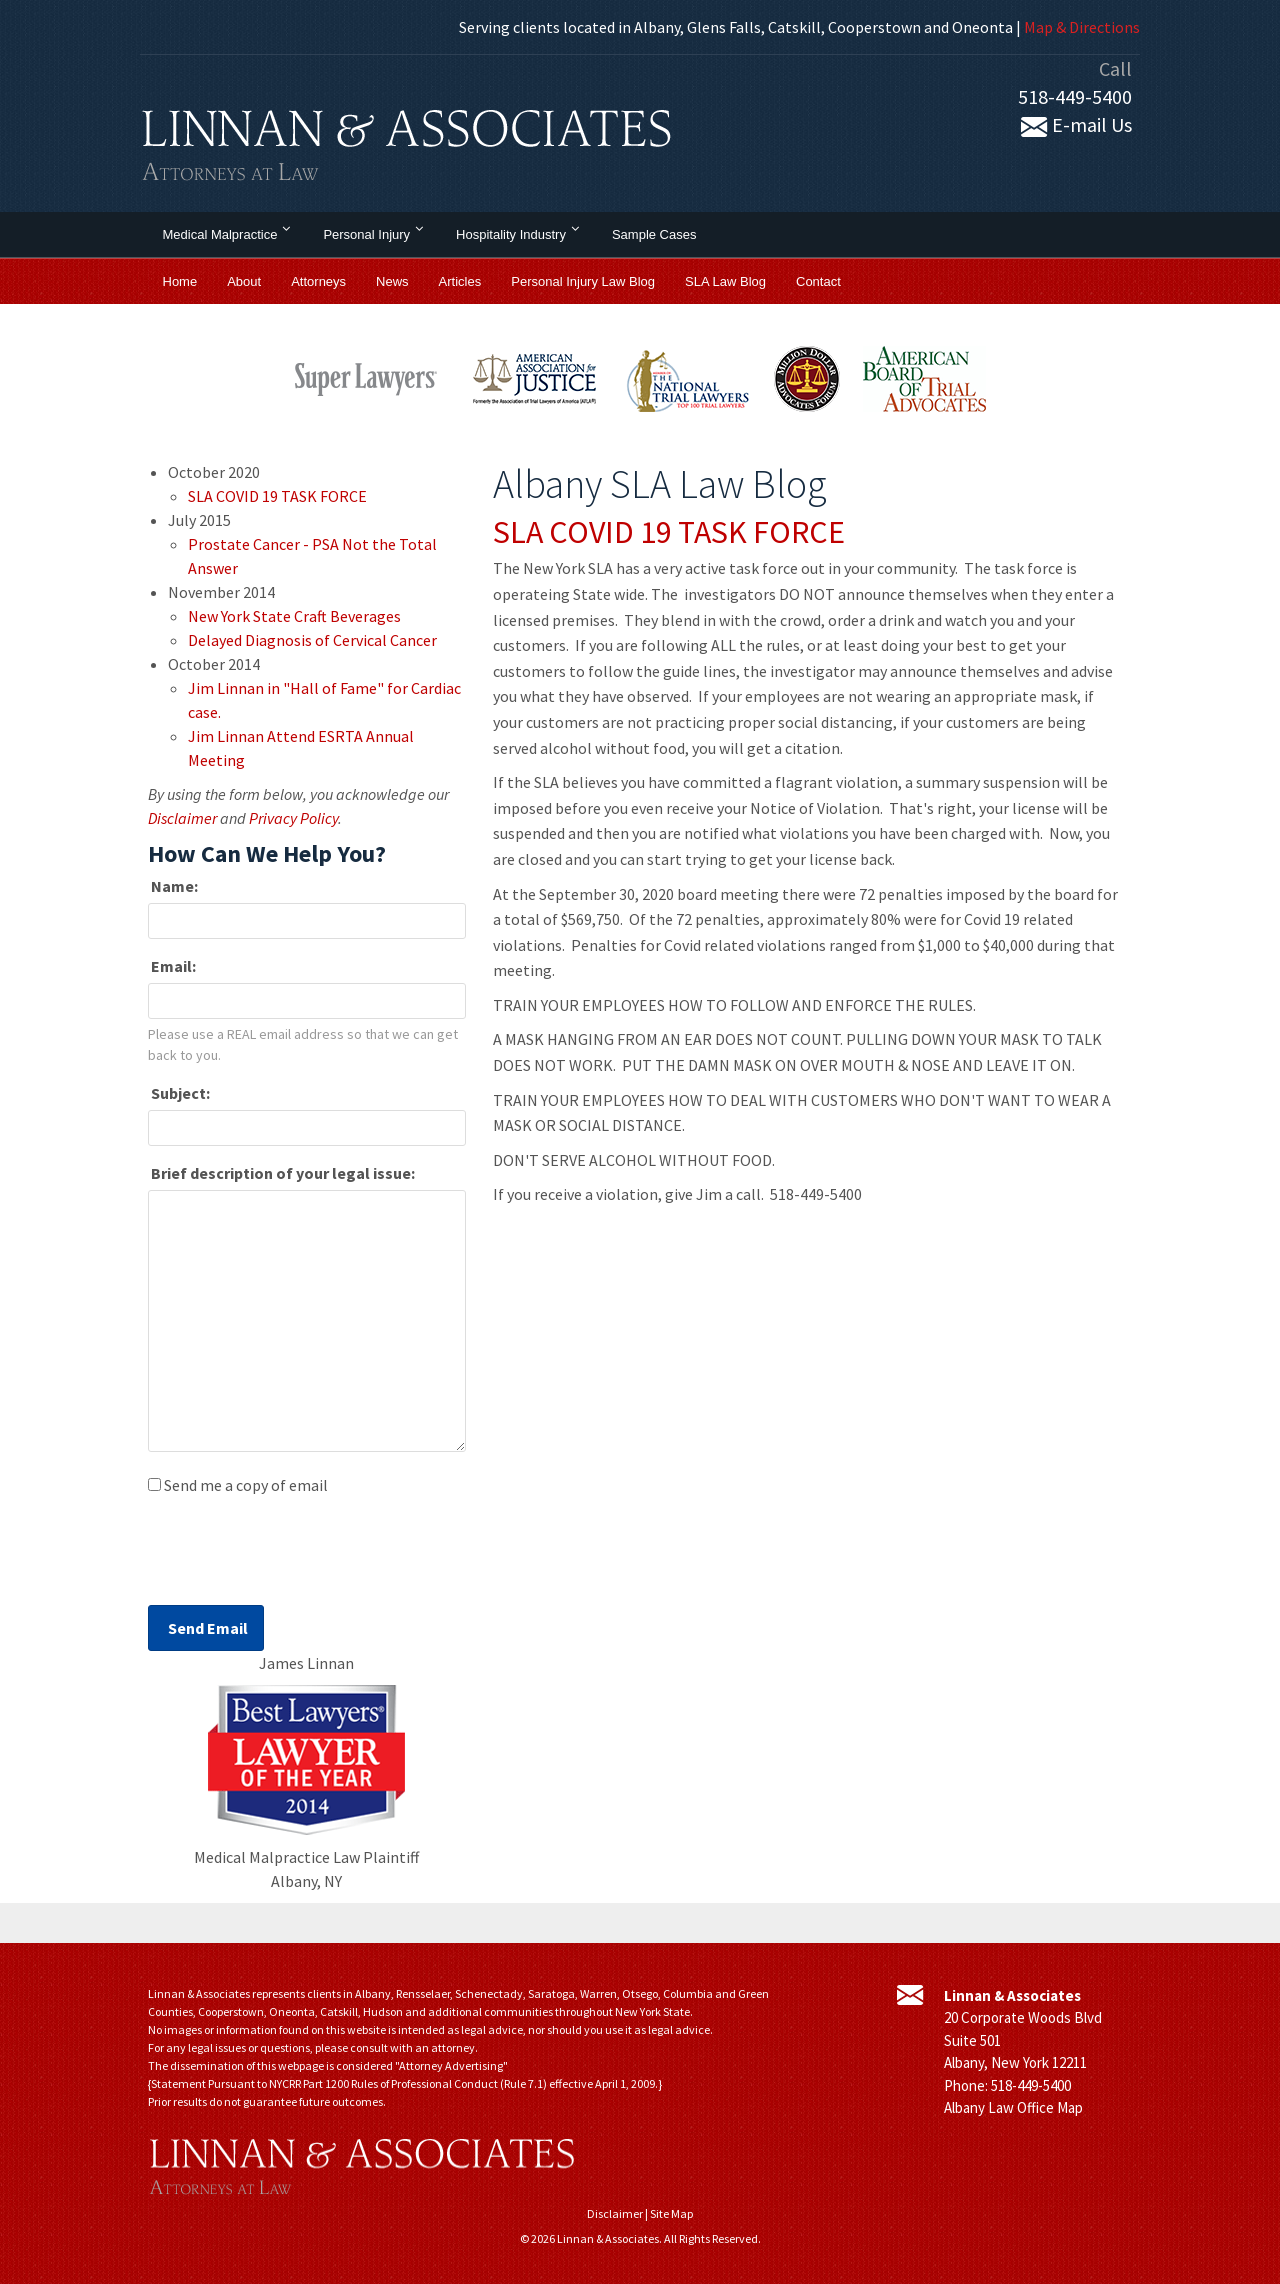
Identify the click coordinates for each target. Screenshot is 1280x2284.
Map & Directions (1082, 27)
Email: (172, 966)
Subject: (179, 1093)
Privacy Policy (293, 818)
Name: (173, 886)
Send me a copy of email (246, 1485)
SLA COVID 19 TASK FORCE (669, 532)
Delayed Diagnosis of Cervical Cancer (312, 640)
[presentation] (300, 1556)
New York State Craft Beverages (294, 616)
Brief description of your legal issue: (281, 1173)
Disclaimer (182, 818)
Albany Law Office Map (1013, 2107)
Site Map (671, 2213)
